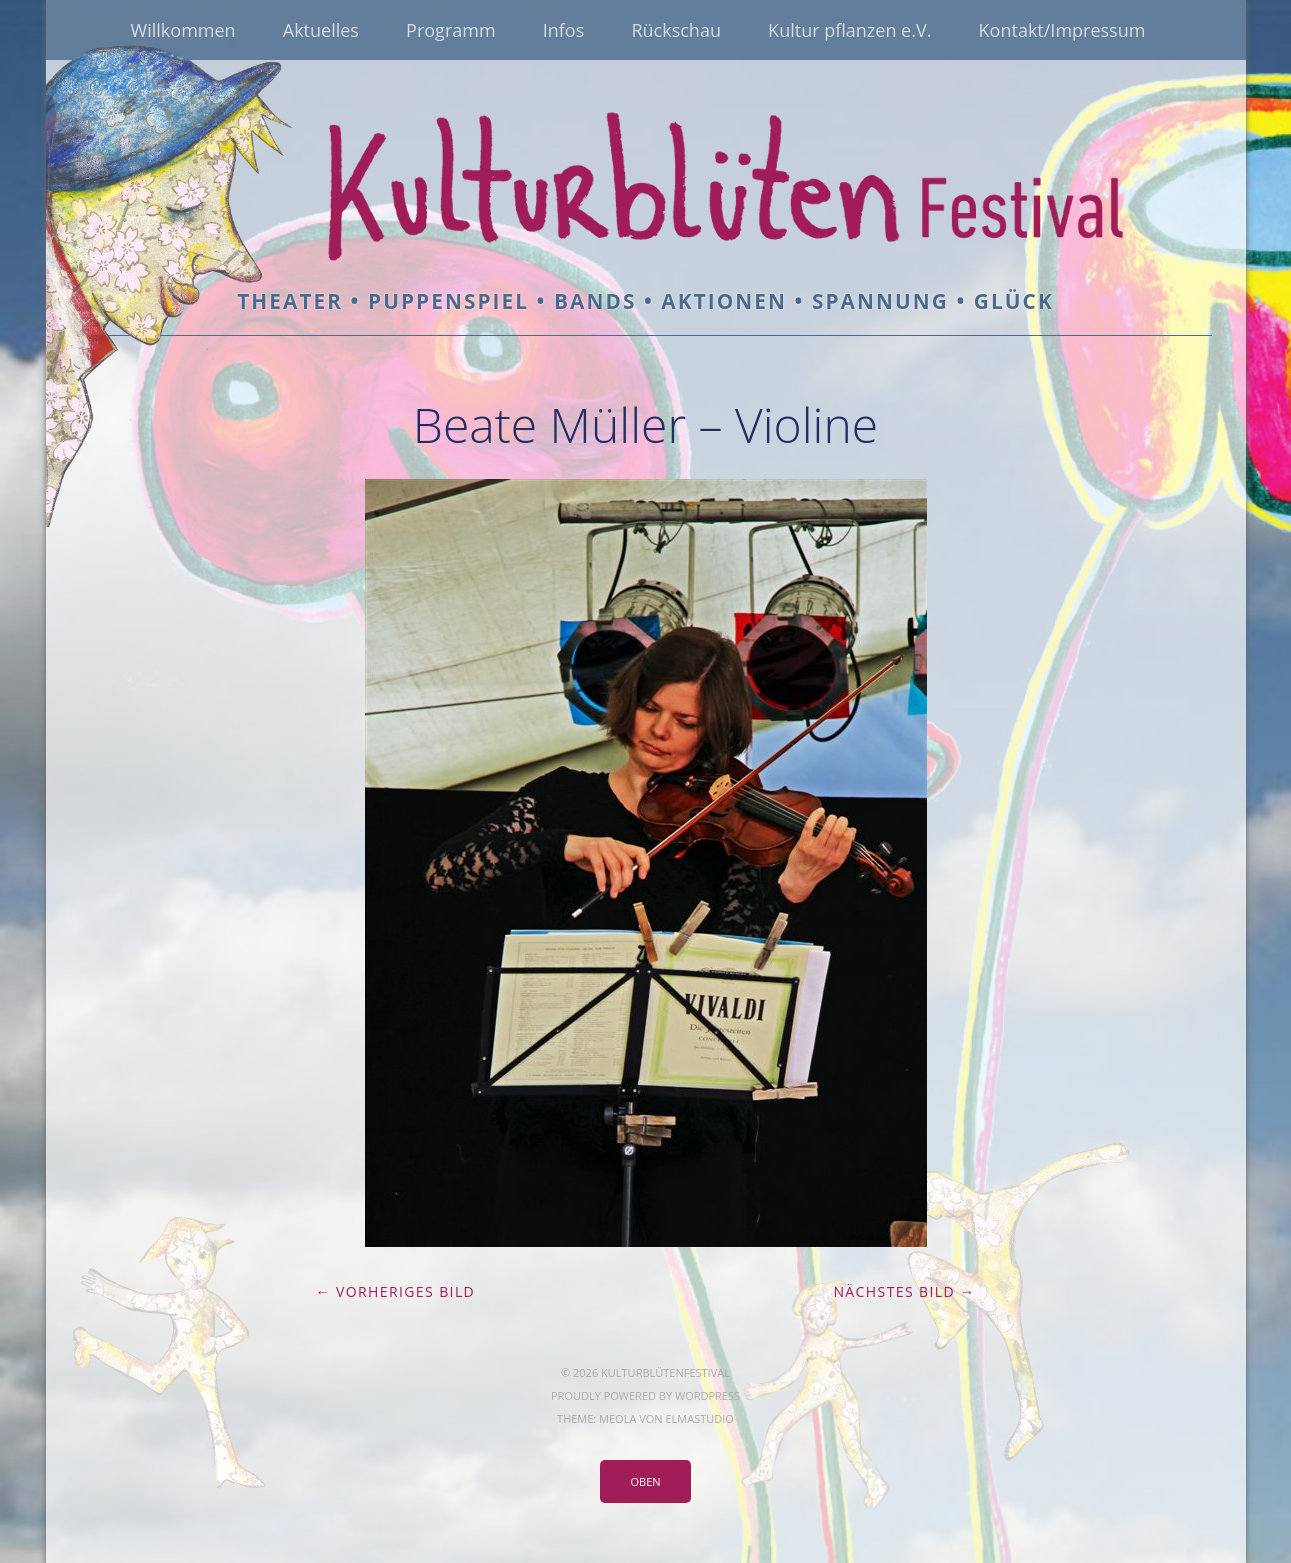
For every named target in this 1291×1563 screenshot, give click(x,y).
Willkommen (183, 30)
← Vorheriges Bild (396, 1291)
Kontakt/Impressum (1062, 30)
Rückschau (676, 30)
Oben (645, 1481)
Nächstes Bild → (904, 1291)
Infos (564, 30)
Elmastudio (699, 1418)
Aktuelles (321, 30)
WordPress (707, 1395)
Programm (450, 30)
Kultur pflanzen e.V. (849, 30)
